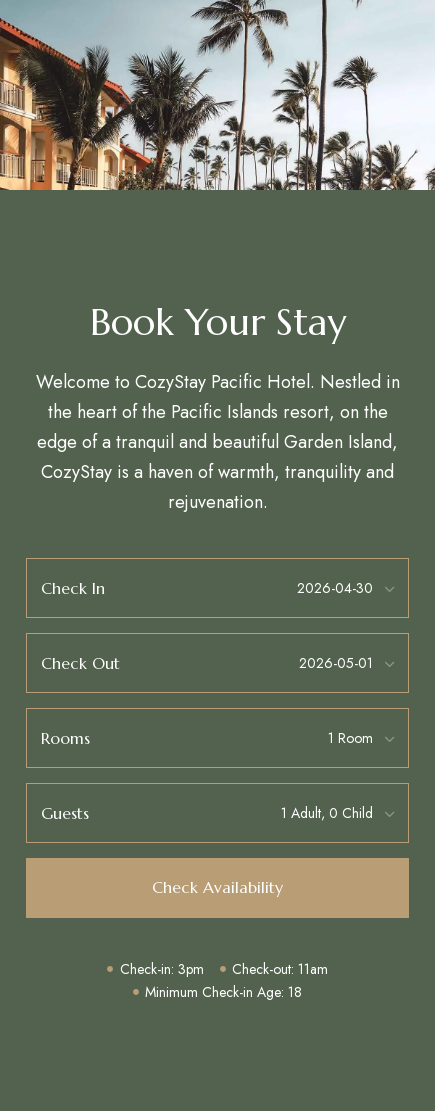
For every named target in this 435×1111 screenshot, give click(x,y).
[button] (217, 888)
